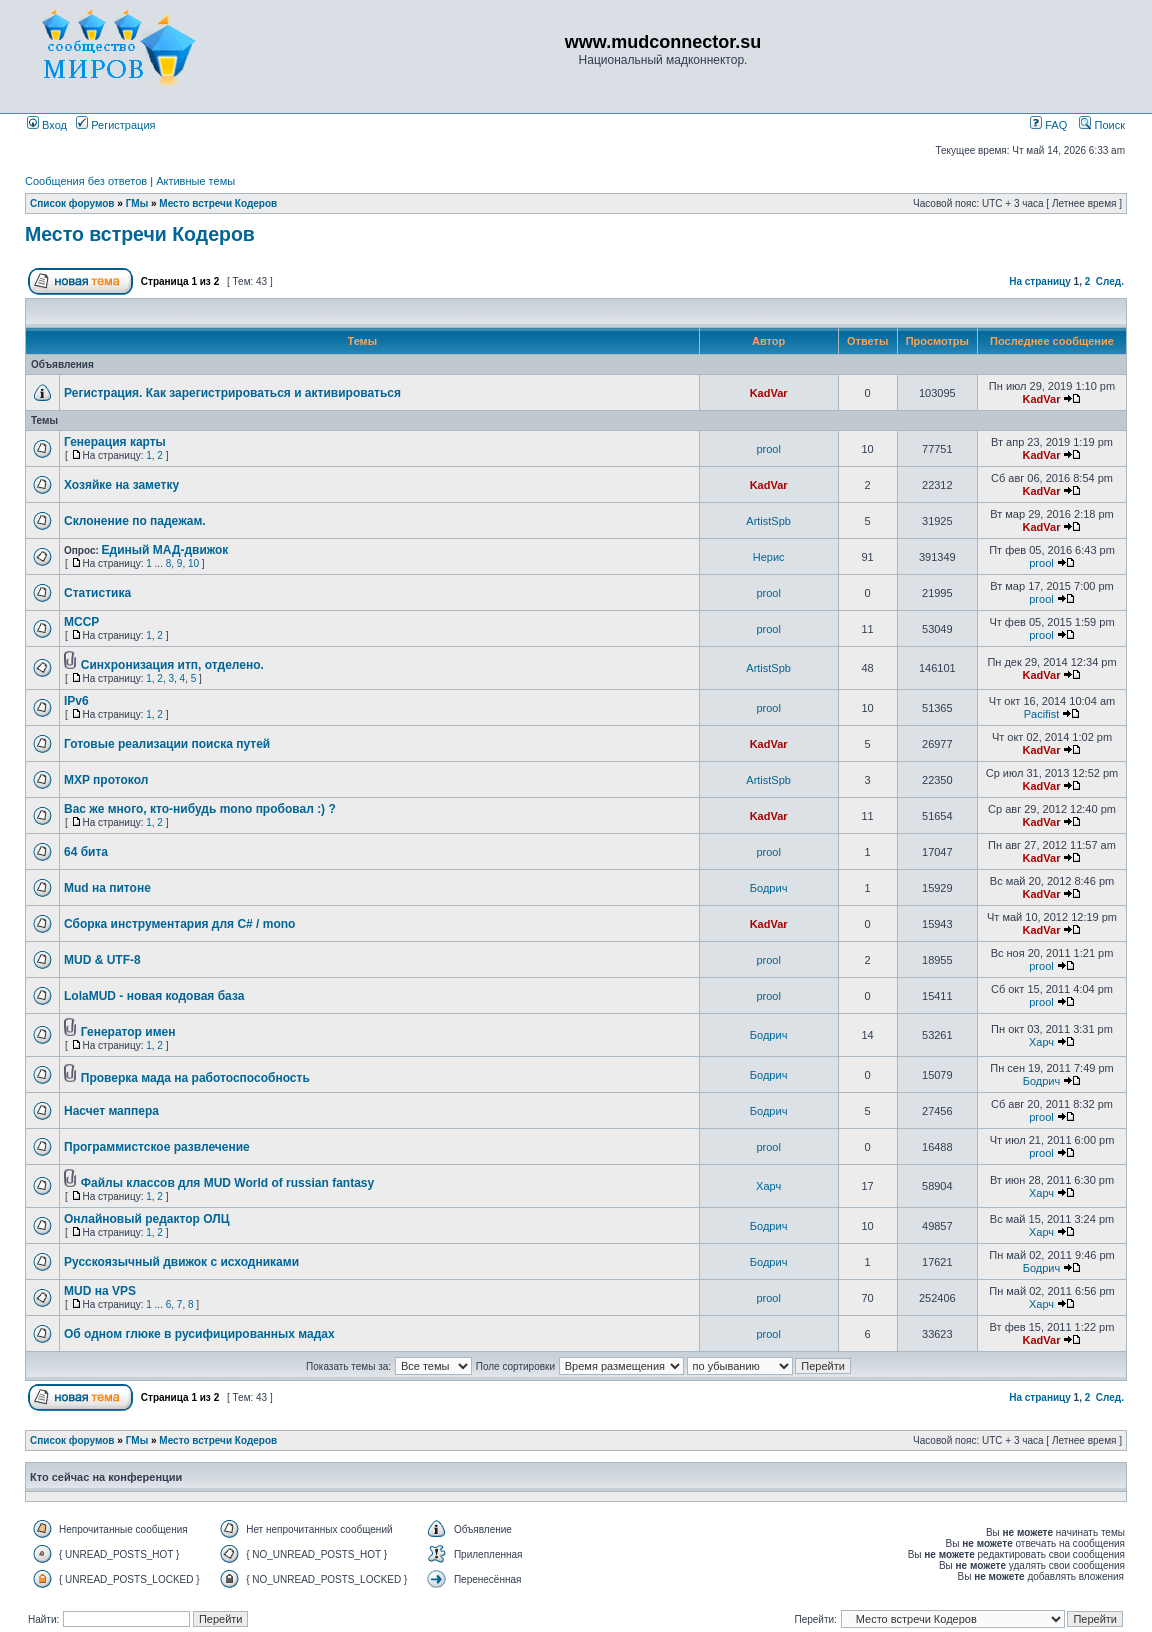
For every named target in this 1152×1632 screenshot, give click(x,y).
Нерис (769, 557)
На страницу (1040, 281)
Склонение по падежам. (135, 521)
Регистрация (115, 125)
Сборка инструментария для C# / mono (179, 924)
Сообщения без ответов (86, 181)
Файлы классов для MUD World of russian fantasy (227, 1183)
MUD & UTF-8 (102, 960)
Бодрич (769, 888)
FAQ (1048, 125)
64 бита (86, 852)
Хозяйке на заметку (121, 485)
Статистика (97, 593)
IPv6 (76, 701)
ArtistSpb (768, 521)
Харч (1041, 1042)
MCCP (81, 622)
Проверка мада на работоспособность (195, 1078)
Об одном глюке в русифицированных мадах (199, 1334)
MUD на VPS (100, 1291)
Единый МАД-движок (165, 550)
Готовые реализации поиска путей (167, 744)
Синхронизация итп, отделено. (172, 665)
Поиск (1102, 125)
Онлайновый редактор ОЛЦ (146, 1219)
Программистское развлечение (157, 1147)
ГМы (137, 203)
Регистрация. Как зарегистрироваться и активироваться (232, 393)
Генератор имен (128, 1032)
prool (768, 449)
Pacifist (1041, 714)
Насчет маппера (111, 1111)
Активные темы (195, 181)
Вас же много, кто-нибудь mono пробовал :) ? (200, 809)
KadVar (769, 393)
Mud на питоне (107, 888)
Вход (47, 125)
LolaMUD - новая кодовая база (154, 996)
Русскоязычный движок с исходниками (181, 1262)
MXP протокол (106, 780)
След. (1110, 281)
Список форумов (72, 203)
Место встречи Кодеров (218, 203)
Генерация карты (115, 442)
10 (193, 563)
